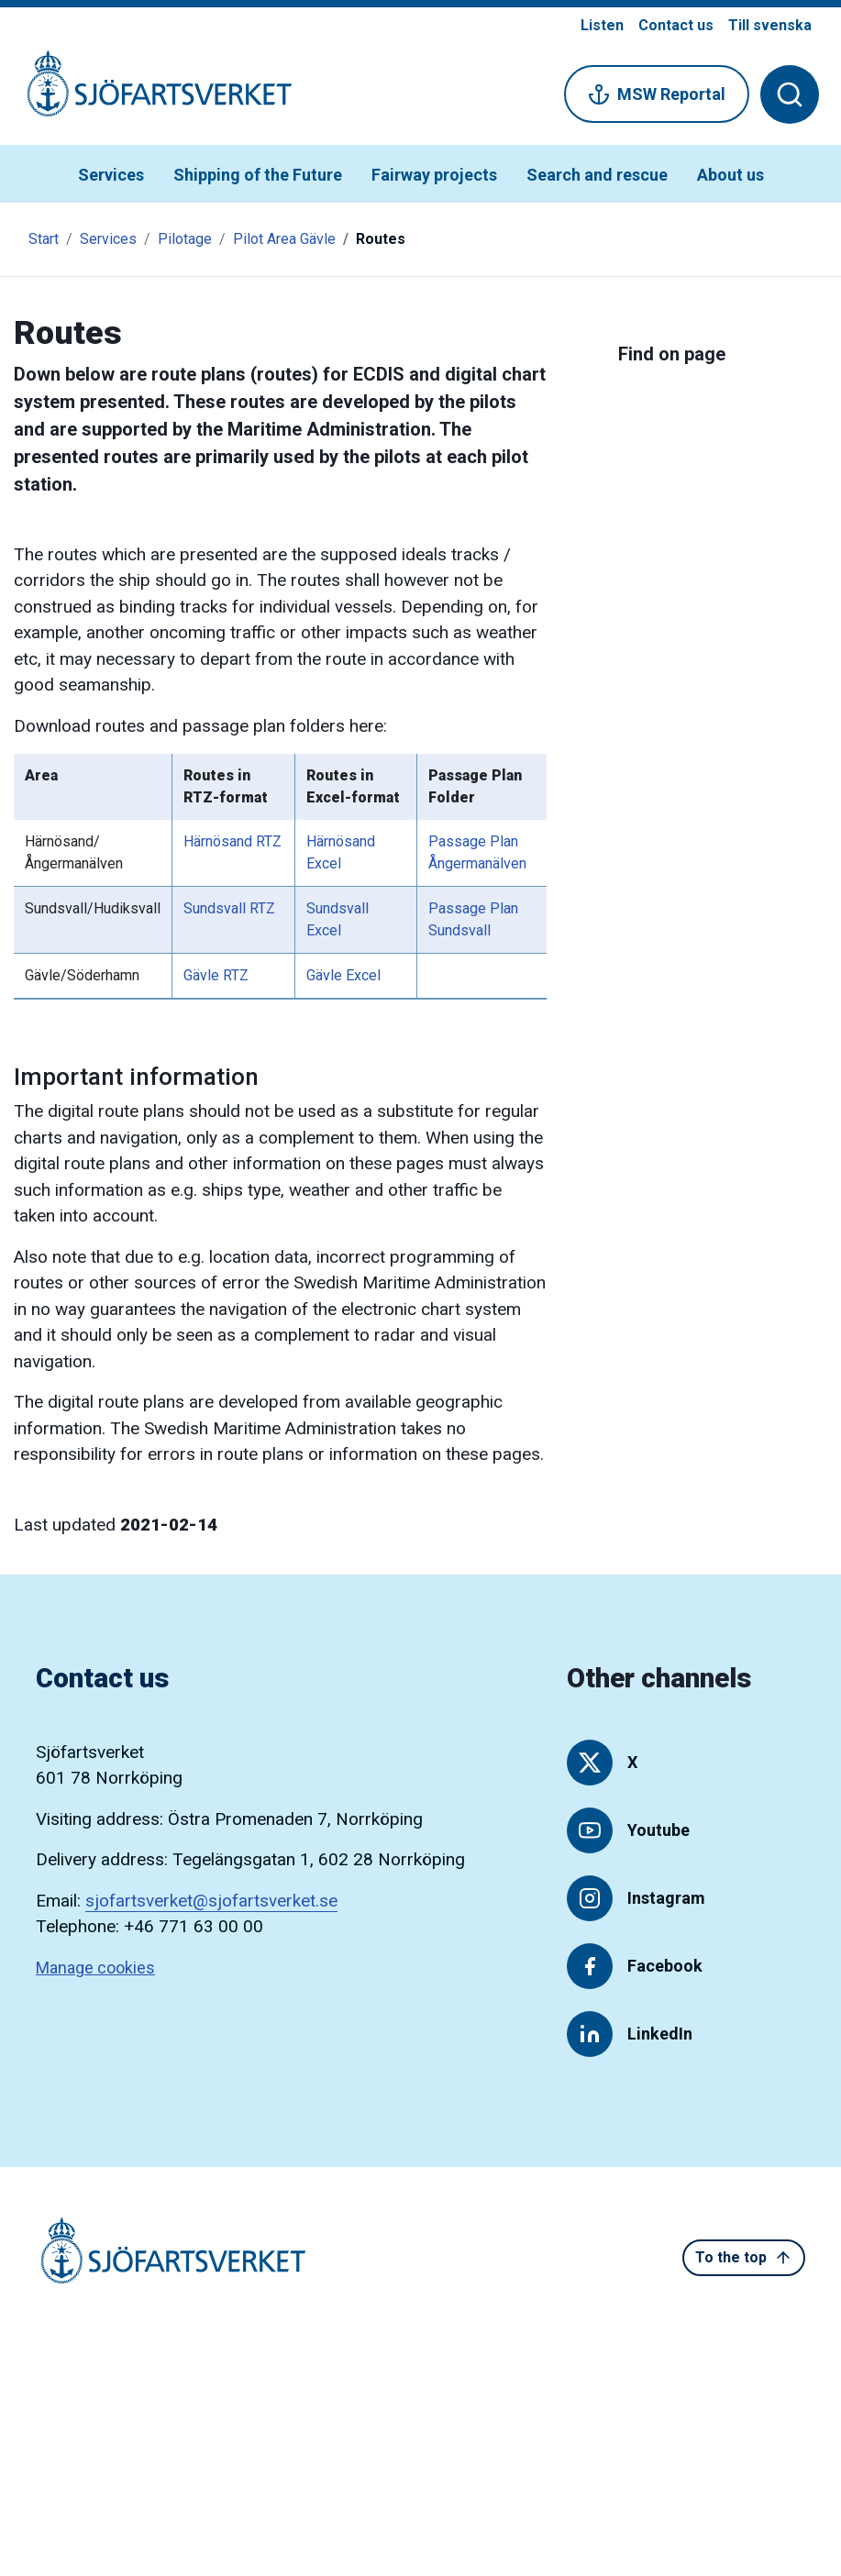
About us (730, 174)
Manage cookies (95, 1967)
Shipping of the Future (257, 174)
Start (43, 239)
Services (111, 174)
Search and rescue (597, 174)
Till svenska (770, 25)
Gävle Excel (343, 975)
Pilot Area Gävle (284, 239)
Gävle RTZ (216, 975)
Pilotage (185, 239)
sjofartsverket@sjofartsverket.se (211, 1900)
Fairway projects (434, 174)
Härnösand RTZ (232, 841)
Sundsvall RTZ (229, 908)
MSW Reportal (656, 94)
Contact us (676, 25)
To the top (743, 2258)
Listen (602, 25)
